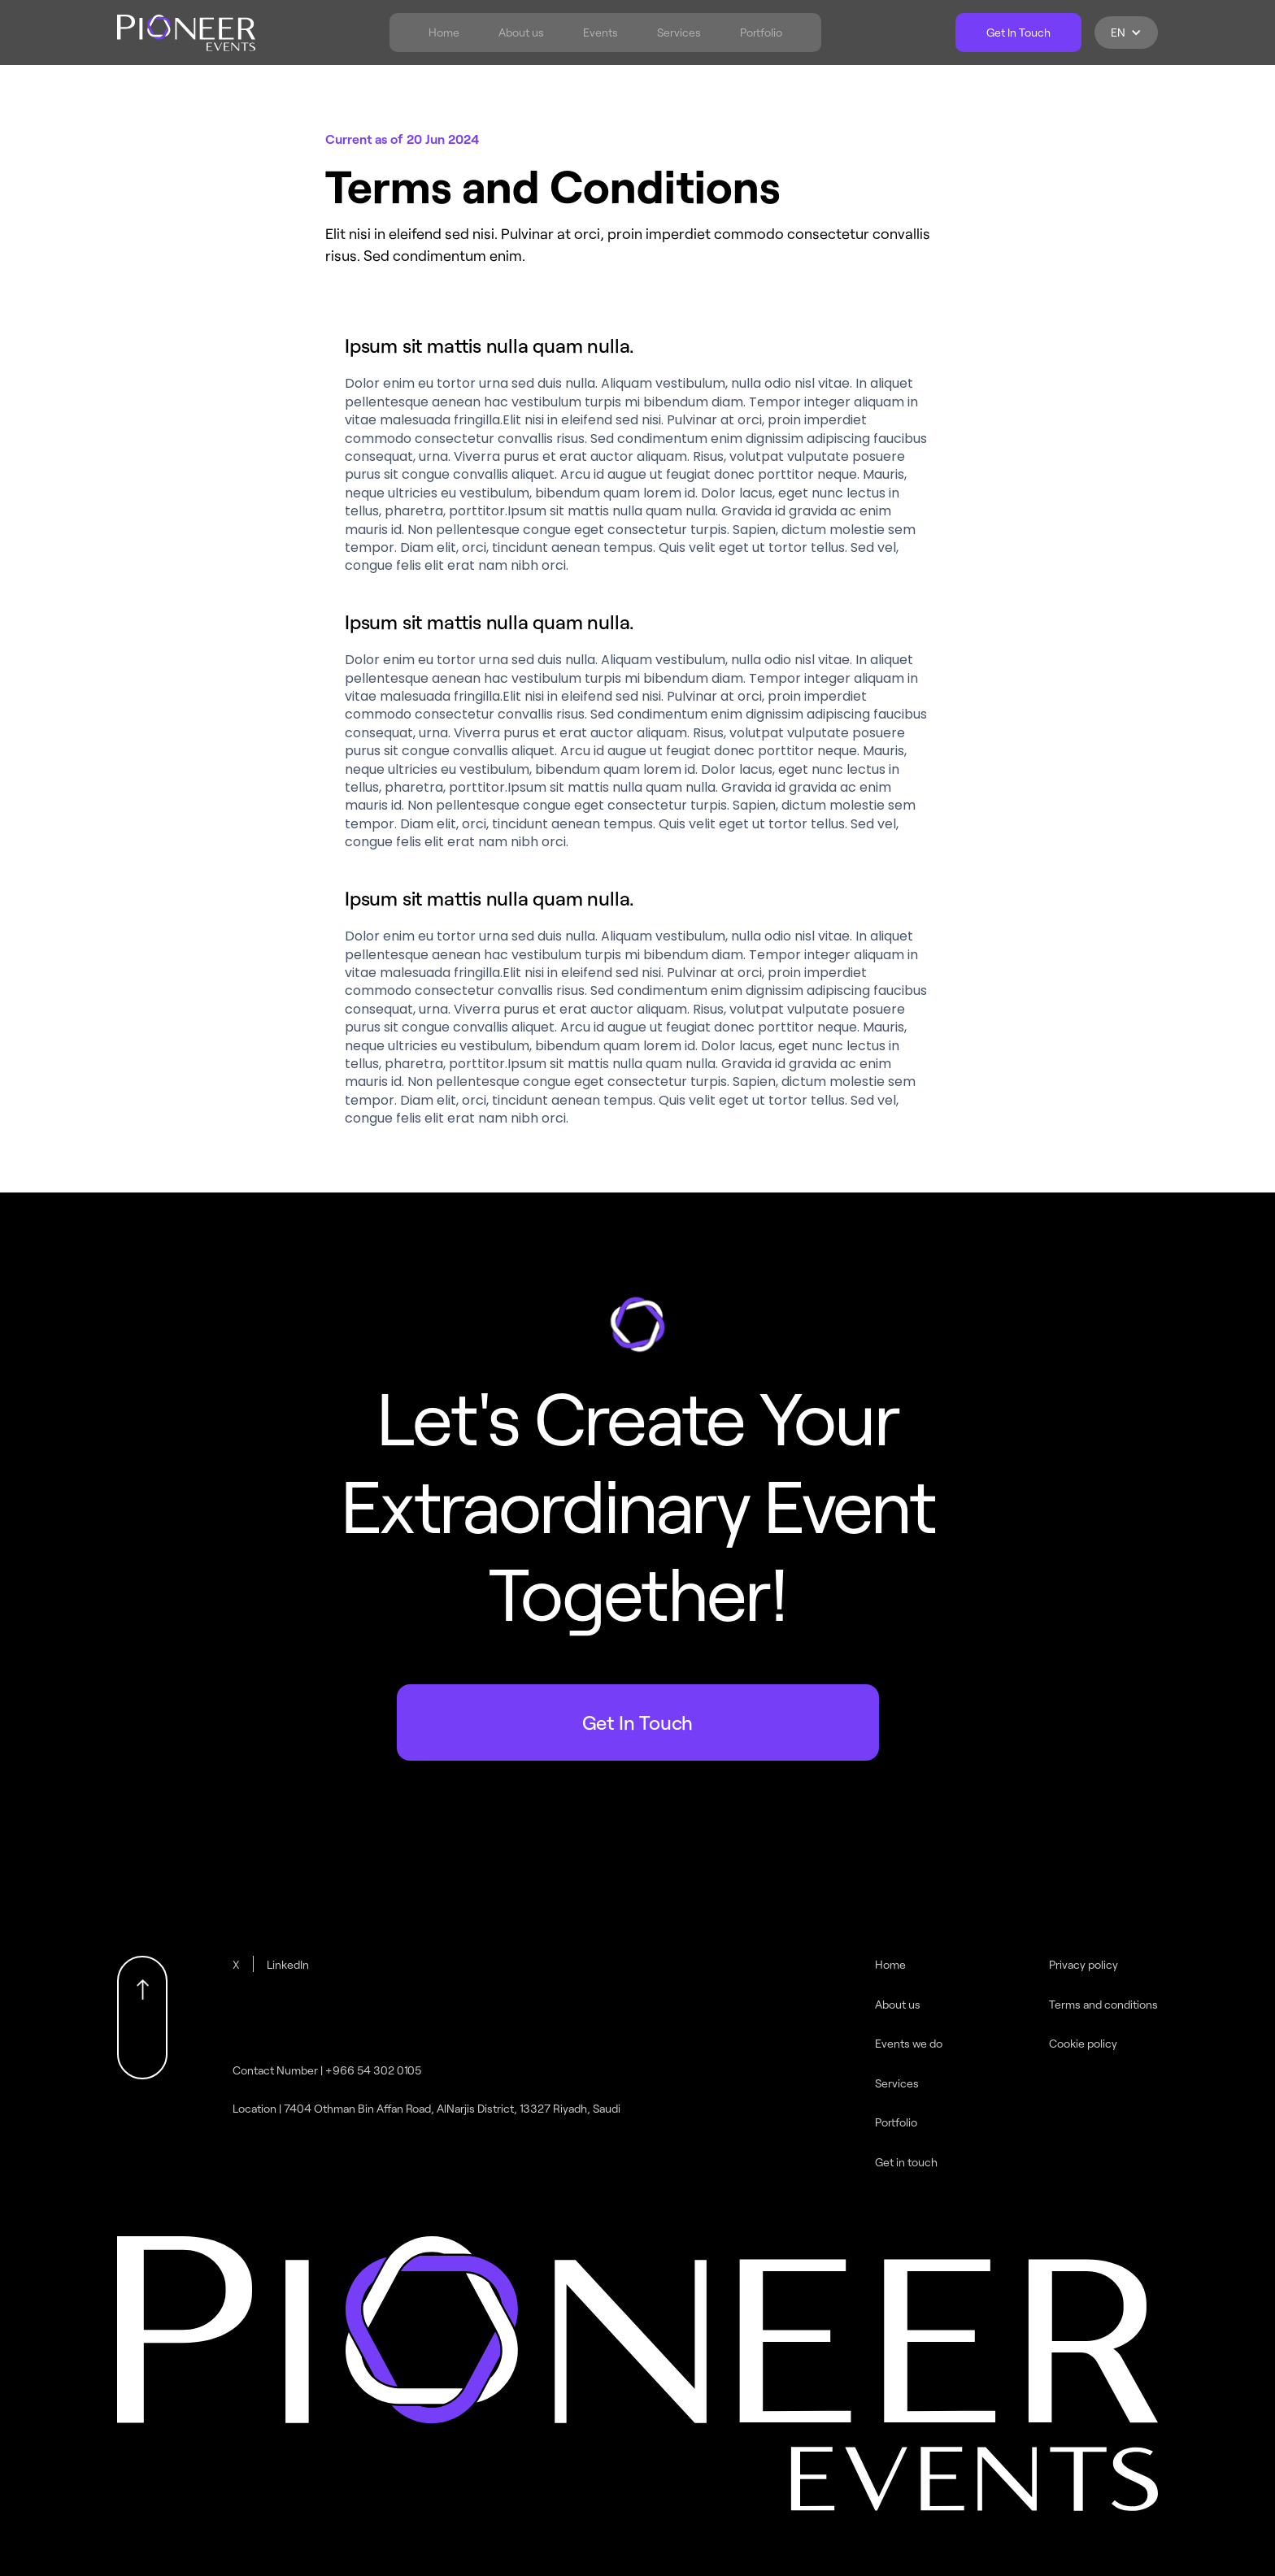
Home (444, 32)
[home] (186, 32)
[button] (1126, 32)
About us (521, 32)
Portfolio (761, 32)
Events (600, 32)
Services (679, 32)
